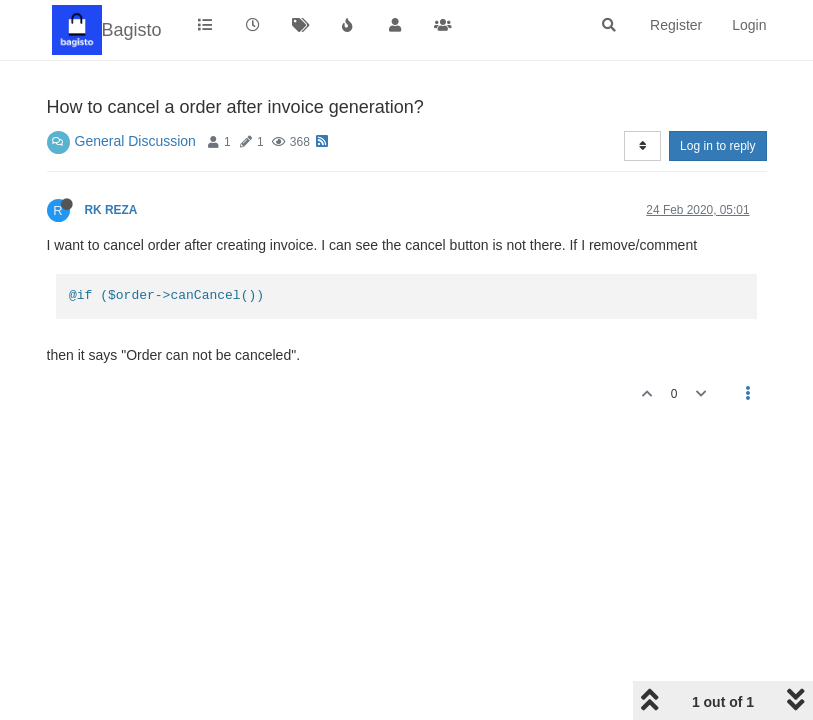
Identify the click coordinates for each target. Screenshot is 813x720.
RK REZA (111, 210)
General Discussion (135, 141)
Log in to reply (717, 146)
